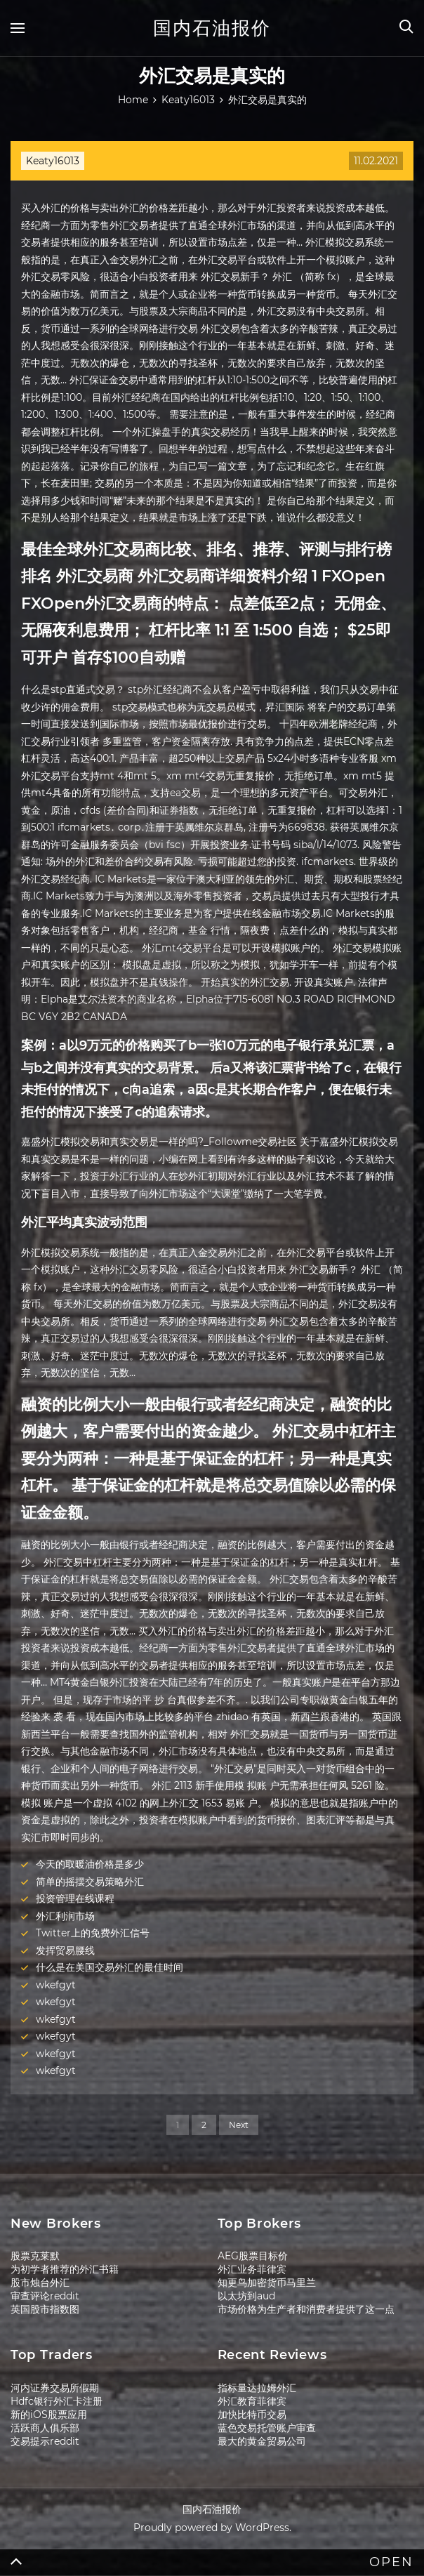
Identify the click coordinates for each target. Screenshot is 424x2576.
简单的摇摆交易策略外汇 (90, 1881)
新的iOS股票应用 (49, 2414)
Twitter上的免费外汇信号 (93, 1933)
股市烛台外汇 (40, 2282)
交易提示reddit (45, 2441)
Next (239, 2125)
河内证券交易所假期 (55, 2388)
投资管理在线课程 (75, 1898)
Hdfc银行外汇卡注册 (56, 2401)
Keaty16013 (52, 160)
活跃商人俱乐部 (45, 2428)
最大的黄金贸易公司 (262, 2441)
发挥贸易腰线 (65, 1950)
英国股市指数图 (45, 2309)
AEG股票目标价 (253, 2256)
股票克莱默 (35, 2256)
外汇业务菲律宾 (252, 2269)
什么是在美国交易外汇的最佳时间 (109, 1967)
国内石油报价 (212, 28)
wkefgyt (56, 1985)
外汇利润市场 (65, 1916)
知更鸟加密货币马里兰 (267, 2282)
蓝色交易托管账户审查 (267, 2428)
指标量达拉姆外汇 (257, 2388)
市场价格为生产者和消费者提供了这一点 (306, 2309)
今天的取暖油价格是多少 (90, 1864)
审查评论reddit (45, 2296)
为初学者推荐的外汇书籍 (65, 2269)
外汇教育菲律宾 (252, 2401)
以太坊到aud (246, 2296)
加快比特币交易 (252, 2414)
